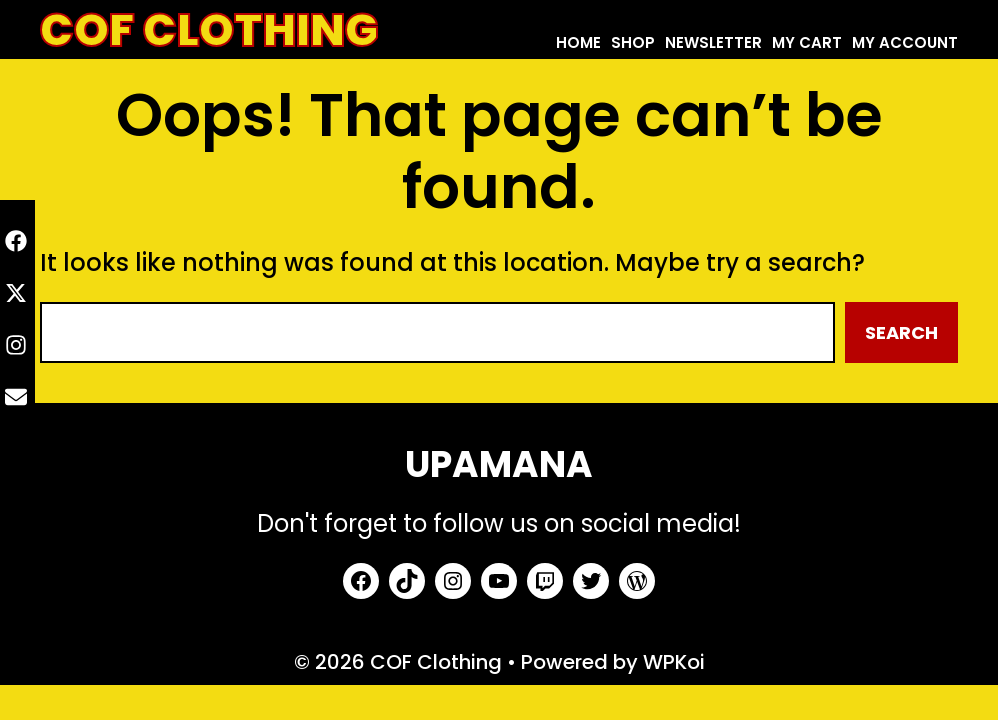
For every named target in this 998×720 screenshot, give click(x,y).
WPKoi (674, 662)
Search (901, 332)
